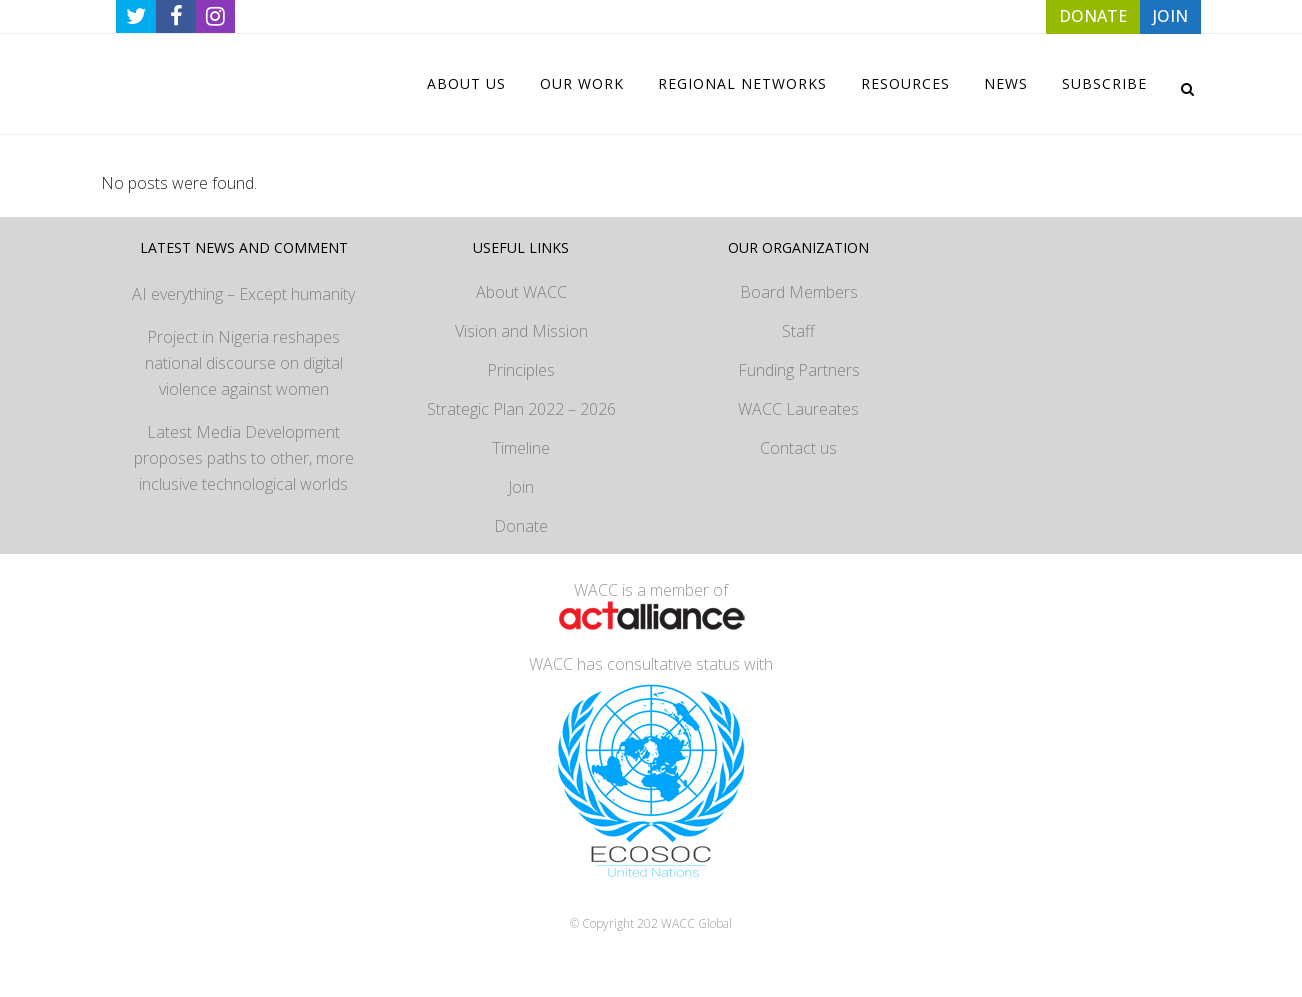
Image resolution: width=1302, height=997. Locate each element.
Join (521, 487)
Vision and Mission (521, 331)
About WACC (521, 292)
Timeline (521, 448)
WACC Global (696, 923)
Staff (798, 331)
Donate (521, 526)
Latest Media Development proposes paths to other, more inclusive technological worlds (244, 458)
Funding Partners (799, 370)
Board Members (799, 292)
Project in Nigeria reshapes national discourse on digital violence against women (244, 363)
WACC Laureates (798, 409)
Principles (521, 370)
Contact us (798, 448)
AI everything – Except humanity (243, 294)
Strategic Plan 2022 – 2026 (521, 409)
